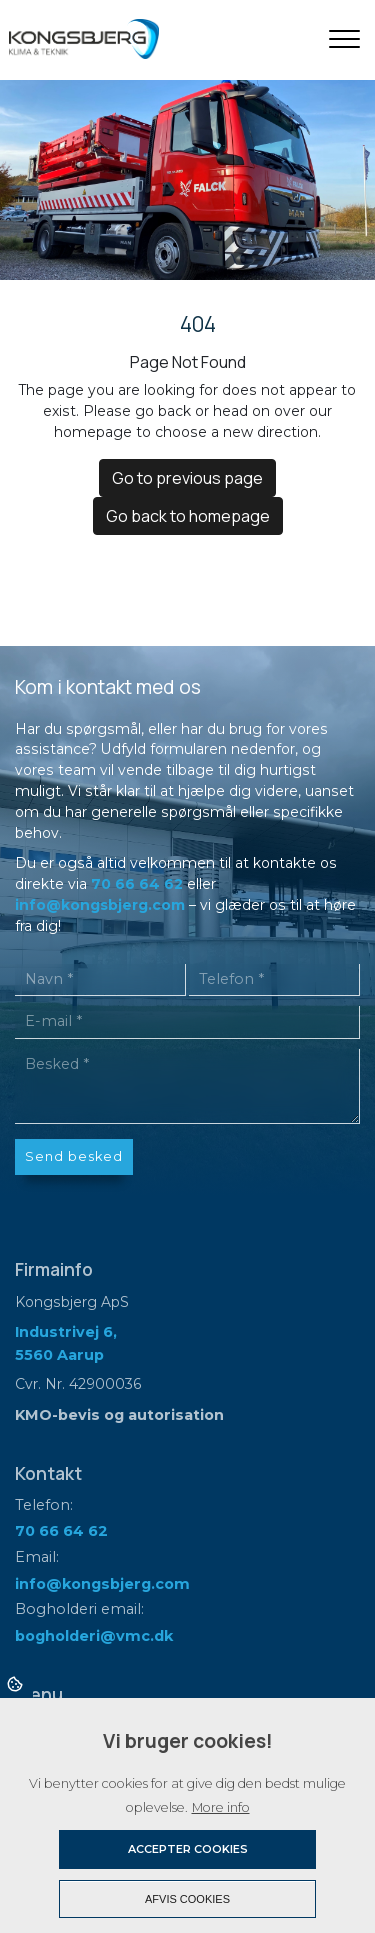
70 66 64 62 (137, 884)
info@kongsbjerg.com (100, 905)
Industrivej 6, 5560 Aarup (66, 1343)
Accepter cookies (188, 1849)
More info (221, 1807)
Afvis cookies (187, 1899)
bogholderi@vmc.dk (94, 1636)
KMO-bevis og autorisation (119, 1415)
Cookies (16, 1683)
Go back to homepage (188, 516)
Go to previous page (187, 478)
